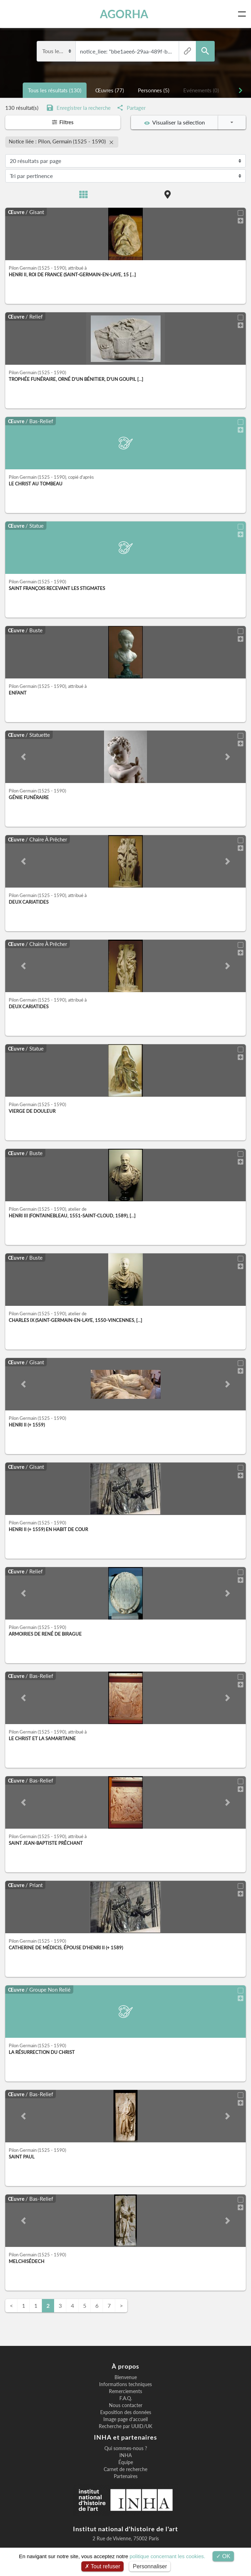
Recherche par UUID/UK (125, 2425)
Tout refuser (102, 2566)
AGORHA (125, 14)
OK (223, 2556)
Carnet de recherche (125, 2468)
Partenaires (126, 2475)
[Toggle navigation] (243, 14)
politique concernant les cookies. (167, 2556)
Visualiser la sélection (174, 122)
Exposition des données (125, 2411)
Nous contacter (125, 2404)
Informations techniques (125, 2383)
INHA (125, 2454)
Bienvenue (126, 2376)
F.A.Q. (125, 2397)
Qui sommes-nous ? (125, 2447)
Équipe (125, 2461)
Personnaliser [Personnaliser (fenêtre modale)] (150, 2566)
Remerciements (125, 2390)
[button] (23, 755)
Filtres (63, 122)
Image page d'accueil (125, 2418)
